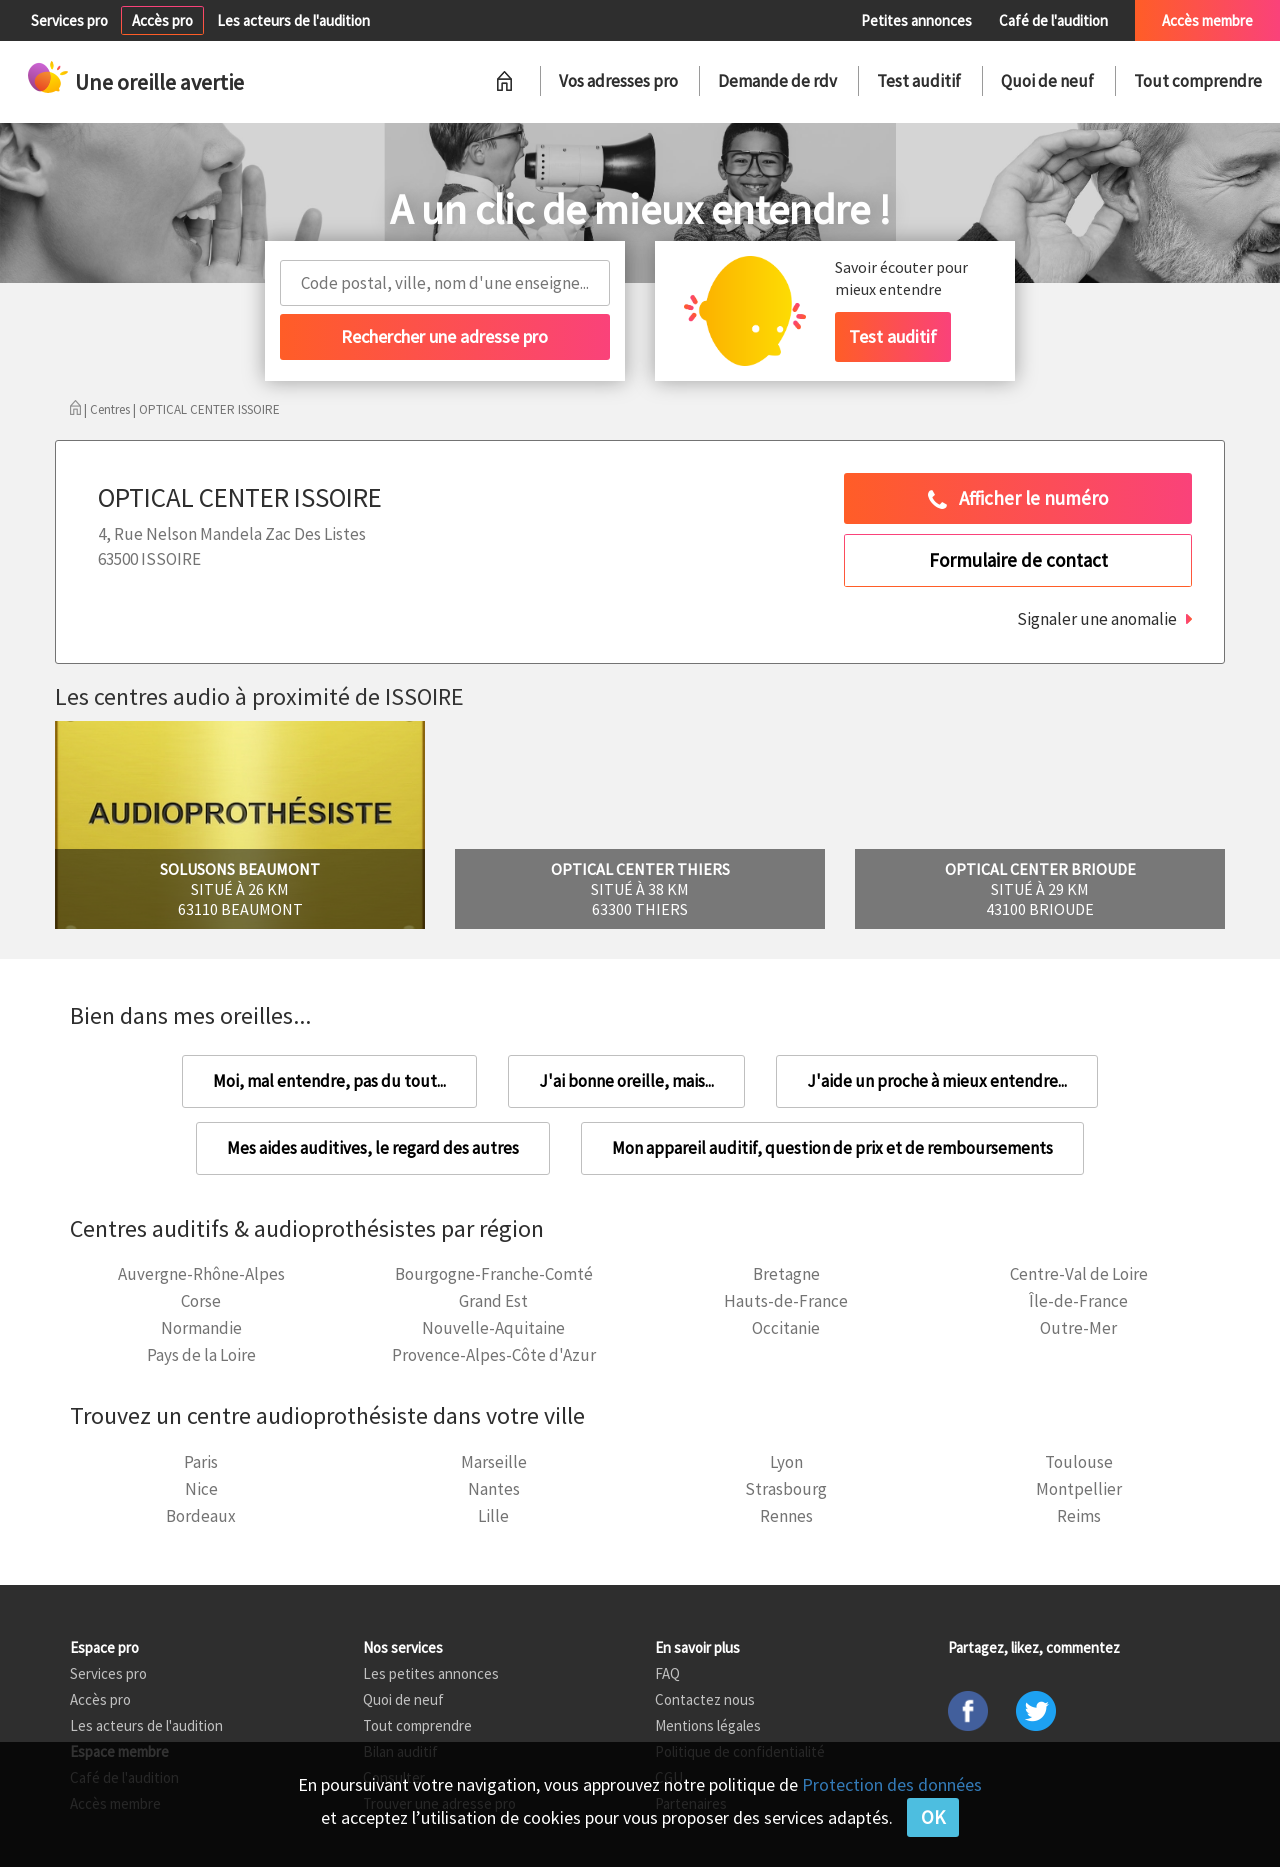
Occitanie (786, 1328)
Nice (201, 1489)
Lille (493, 1516)
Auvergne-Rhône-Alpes (201, 1274)
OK (933, 1817)
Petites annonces (916, 20)
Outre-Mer (1078, 1328)
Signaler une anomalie (1097, 619)
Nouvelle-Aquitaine (493, 1328)
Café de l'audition (1053, 20)
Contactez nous (705, 1699)
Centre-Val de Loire (1079, 1274)
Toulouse (1079, 1462)
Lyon (786, 1462)
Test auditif (919, 81)
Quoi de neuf (1047, 81)
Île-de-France (1078, 1301)
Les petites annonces (431, 1673)
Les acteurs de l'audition (293, 20)
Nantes (494, 1489)
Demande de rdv (777, 81)
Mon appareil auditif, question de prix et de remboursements (832, 1148)
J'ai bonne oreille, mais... (626, 1081)
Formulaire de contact (1018, 560)
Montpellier (1079, 1489)
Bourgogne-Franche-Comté (494, 1274)
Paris (201, 1462)
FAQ (667, 1673)
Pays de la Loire (201, 1355)
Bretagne (786, 1274)
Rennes (786, 1516)
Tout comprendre (1198, 81)
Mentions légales (708, 1725)
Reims (1079, 1516)
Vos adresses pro (618, 81)
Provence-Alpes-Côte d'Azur (494, 1355)
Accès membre (1207, 20)
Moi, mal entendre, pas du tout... (329, 1081)
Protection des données (892, 1784)
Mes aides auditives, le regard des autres (373, 1148)
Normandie (201, 1328)
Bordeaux (201, 1516)
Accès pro (162, 20)
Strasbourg (786, 1489)
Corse (201, 1301)
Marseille (494, 1462)
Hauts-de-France (786, 1301)
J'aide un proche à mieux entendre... (937, 1081)
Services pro (69, 20)
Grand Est (493, 1301)
